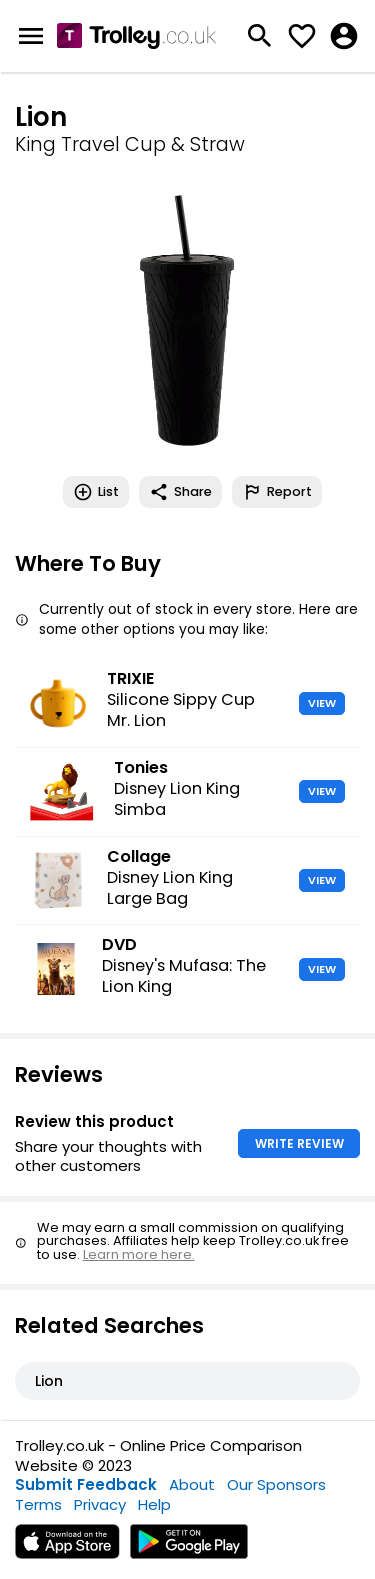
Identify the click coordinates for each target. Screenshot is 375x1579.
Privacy (100, 1504)
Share (180, 492)
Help (154, 1504)
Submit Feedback (86, 1484)
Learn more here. (139, 1254)
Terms (38, 1504)
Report (277, 492)
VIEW (322, 703)
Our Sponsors (276, 1484)
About (192, 1484)
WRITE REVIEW (299, 1143)
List (96, 492)
